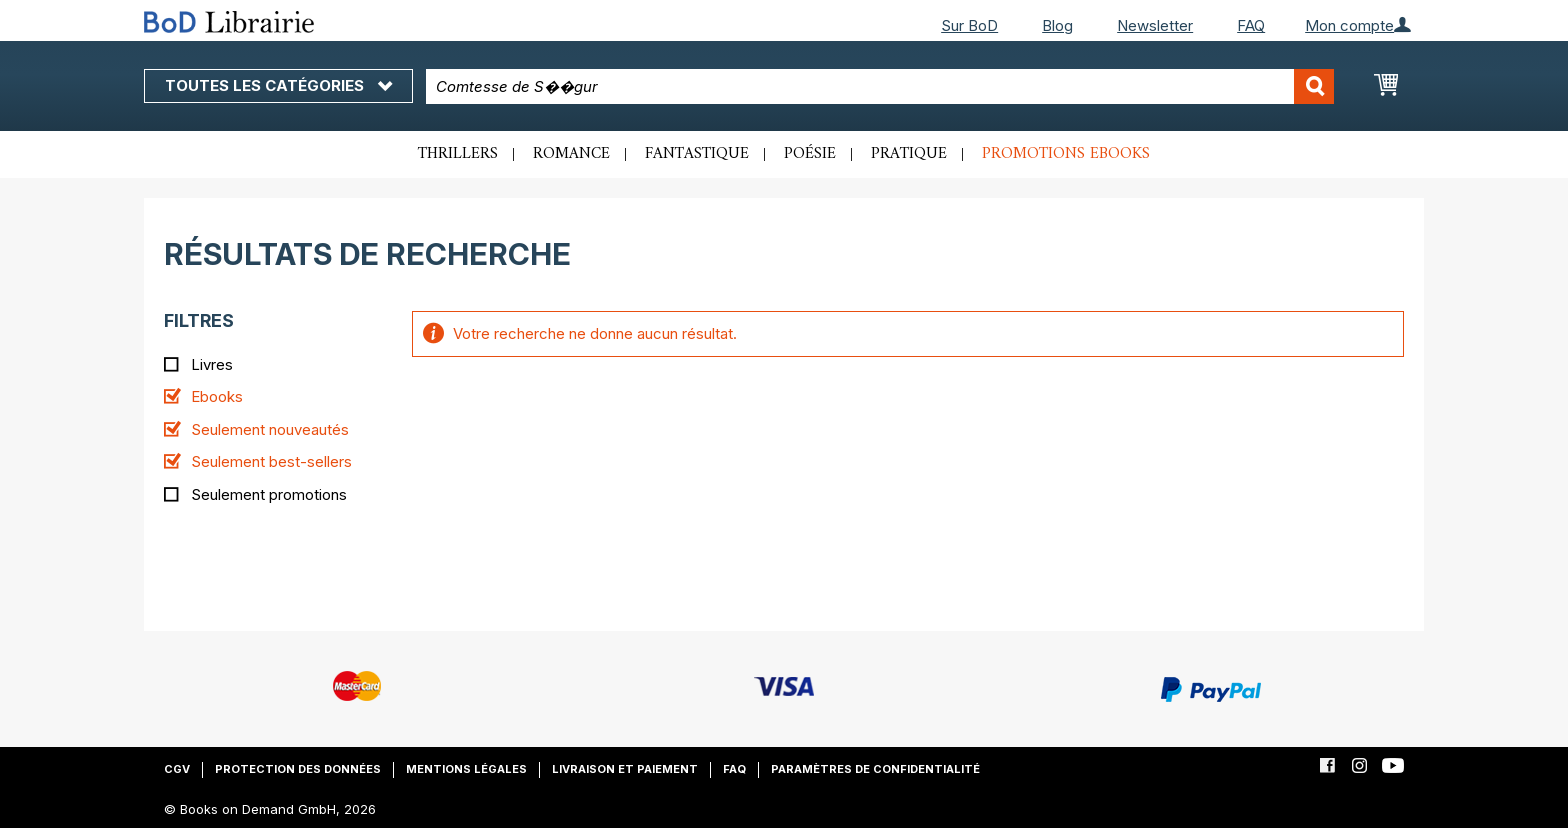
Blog (1057, 25)
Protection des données (298, 769)
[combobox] (880, 86)
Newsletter (1155, 25)
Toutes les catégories (278, 85)
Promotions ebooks (1066, 154)
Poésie (810, 154)
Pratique (909, 154)
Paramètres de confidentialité (875, 769)
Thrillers (458, 154)
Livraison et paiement (625, 769)
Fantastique (697, 154)
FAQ (1251, 25)
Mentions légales (466, 769)
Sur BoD (969, 25)
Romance (571, 154)
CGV (177, 769)
